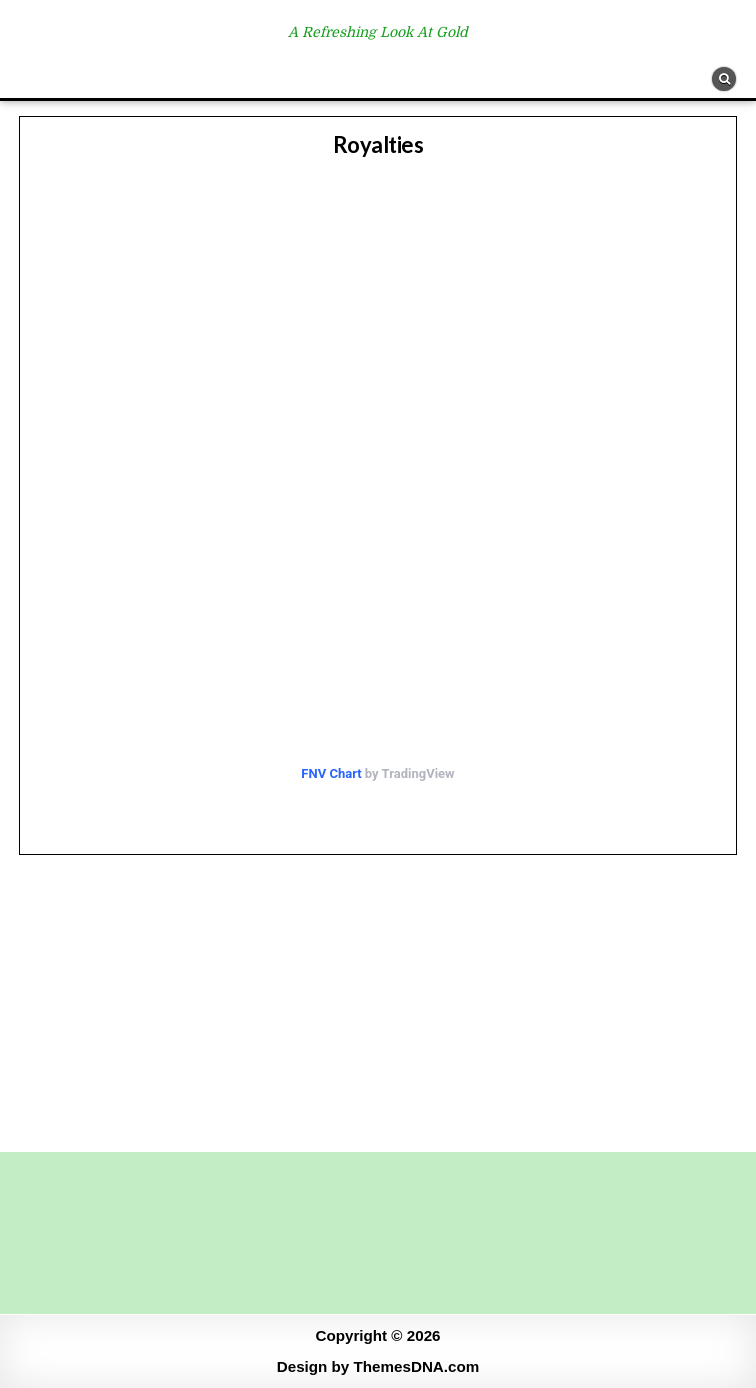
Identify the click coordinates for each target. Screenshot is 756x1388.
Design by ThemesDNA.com (378, 1366)
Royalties (378, 144)
